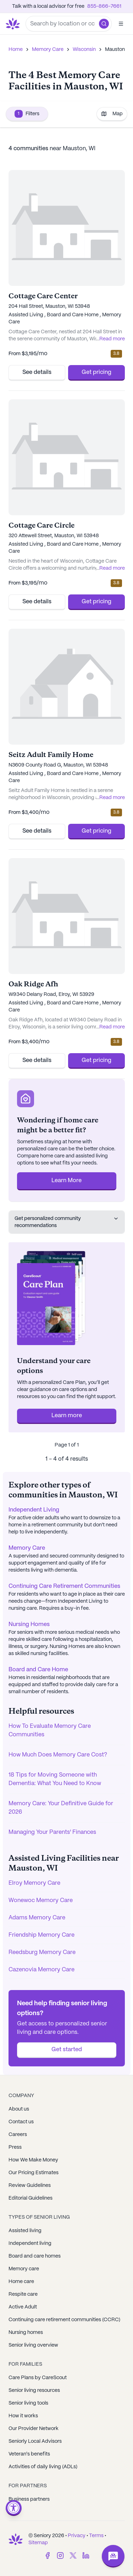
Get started (66, 2049)
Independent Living (34, 1510)
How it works (23, 2415)
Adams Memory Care (37, 1917)
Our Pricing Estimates (34, 2172)
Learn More (66, 1180)
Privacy (76, 2535)
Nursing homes (26, 2332)
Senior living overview (33, 2345)
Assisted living (25, 2230)
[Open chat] (113, 2556)
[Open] (121, 23)
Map (112, 114)
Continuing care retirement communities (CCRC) (64, 2319)
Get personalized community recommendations (67, 1222)
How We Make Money (33, 2160)
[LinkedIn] (85, 2555)
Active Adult (23, 2307)
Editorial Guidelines (30, 2198)
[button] (104, 24)
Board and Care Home (38, 1669)
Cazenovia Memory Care (41, 1969)
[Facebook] (47, 2555)
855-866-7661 (104, 6)
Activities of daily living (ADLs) (43, 2466)
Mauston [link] (115, 49)
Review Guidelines (30, 2185)
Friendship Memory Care (41, 1935)
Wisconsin (84, 49)
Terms (96, 2535)
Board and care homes (35, 2256)
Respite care (23, 2294)
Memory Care (47, 49)
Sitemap (38, 2542)
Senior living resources (34, 2390)
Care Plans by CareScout (38, 2377)
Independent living (30, 2243)
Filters (27, 114)
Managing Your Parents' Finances (52, 1832)
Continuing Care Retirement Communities (64, 1586)
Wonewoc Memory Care (41, 1900)
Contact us (21, 2121)
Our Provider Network (34, 2428)
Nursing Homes (29, 1624)
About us (19, 2109)
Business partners (29, 2499)
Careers (18, 2134)
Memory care (24, 2268)
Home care (21, 2281)
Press (15, 2147)
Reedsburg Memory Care (42, 1952)
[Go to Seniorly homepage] (14, 24)
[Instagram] (60, 2555)
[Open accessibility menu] (14, 2508)
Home (16, 49)
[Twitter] (73, 2555)
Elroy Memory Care (34, 1883)
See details (36, 372)
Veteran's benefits (29, 2454)
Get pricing (96, 372)
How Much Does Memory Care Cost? (58, 1755)
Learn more (66, 1415)
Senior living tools (28, 2403)
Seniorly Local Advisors (35, 2441)
